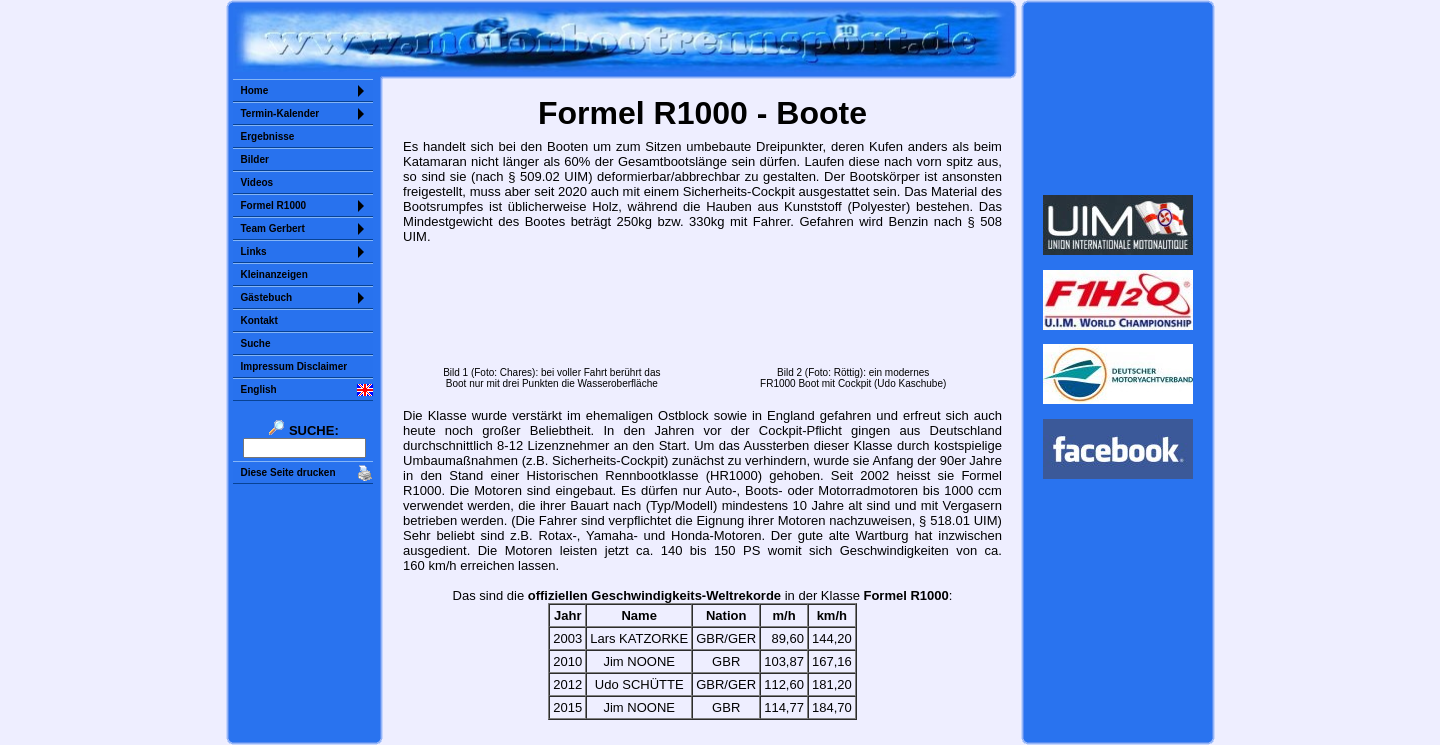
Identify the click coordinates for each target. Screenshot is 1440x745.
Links (254, 251)
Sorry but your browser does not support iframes (1117, 98)
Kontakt (259, 320)
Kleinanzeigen (274, 274)
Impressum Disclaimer (294, 366)
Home (255, 90)
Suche (256, 343)
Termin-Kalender (280, 113)
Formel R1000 (274, 205)
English (259, 389)
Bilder (255, 159)
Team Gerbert (273, 228)
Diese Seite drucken (288, 472)
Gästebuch (267, 297)
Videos (257, 182)
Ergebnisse (268, 136)
